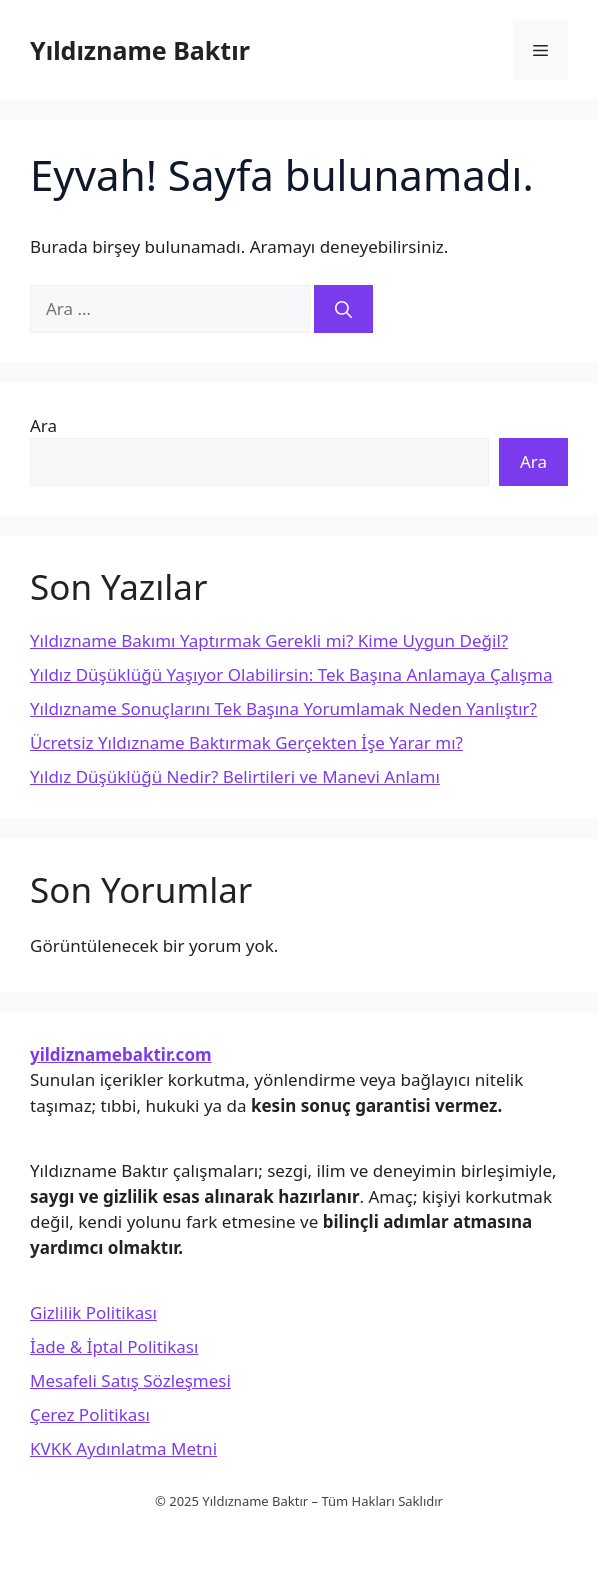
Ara (43, 425)
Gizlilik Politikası (93, 1312)
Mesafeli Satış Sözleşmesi (130, 1380)
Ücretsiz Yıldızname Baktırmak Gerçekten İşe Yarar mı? (246, 742)
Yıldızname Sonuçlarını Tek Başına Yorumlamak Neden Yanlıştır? (283, 708)
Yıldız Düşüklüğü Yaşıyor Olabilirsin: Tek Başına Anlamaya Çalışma (291, 674)
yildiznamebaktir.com (121, 1054)
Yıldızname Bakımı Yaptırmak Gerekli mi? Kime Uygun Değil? (269, 640)
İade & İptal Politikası (114, 1346)
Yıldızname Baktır (140, 50)
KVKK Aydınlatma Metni (123, 1448)
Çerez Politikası (90, 1414)
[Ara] (343, 309)
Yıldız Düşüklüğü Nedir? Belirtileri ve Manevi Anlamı (235, 776)
